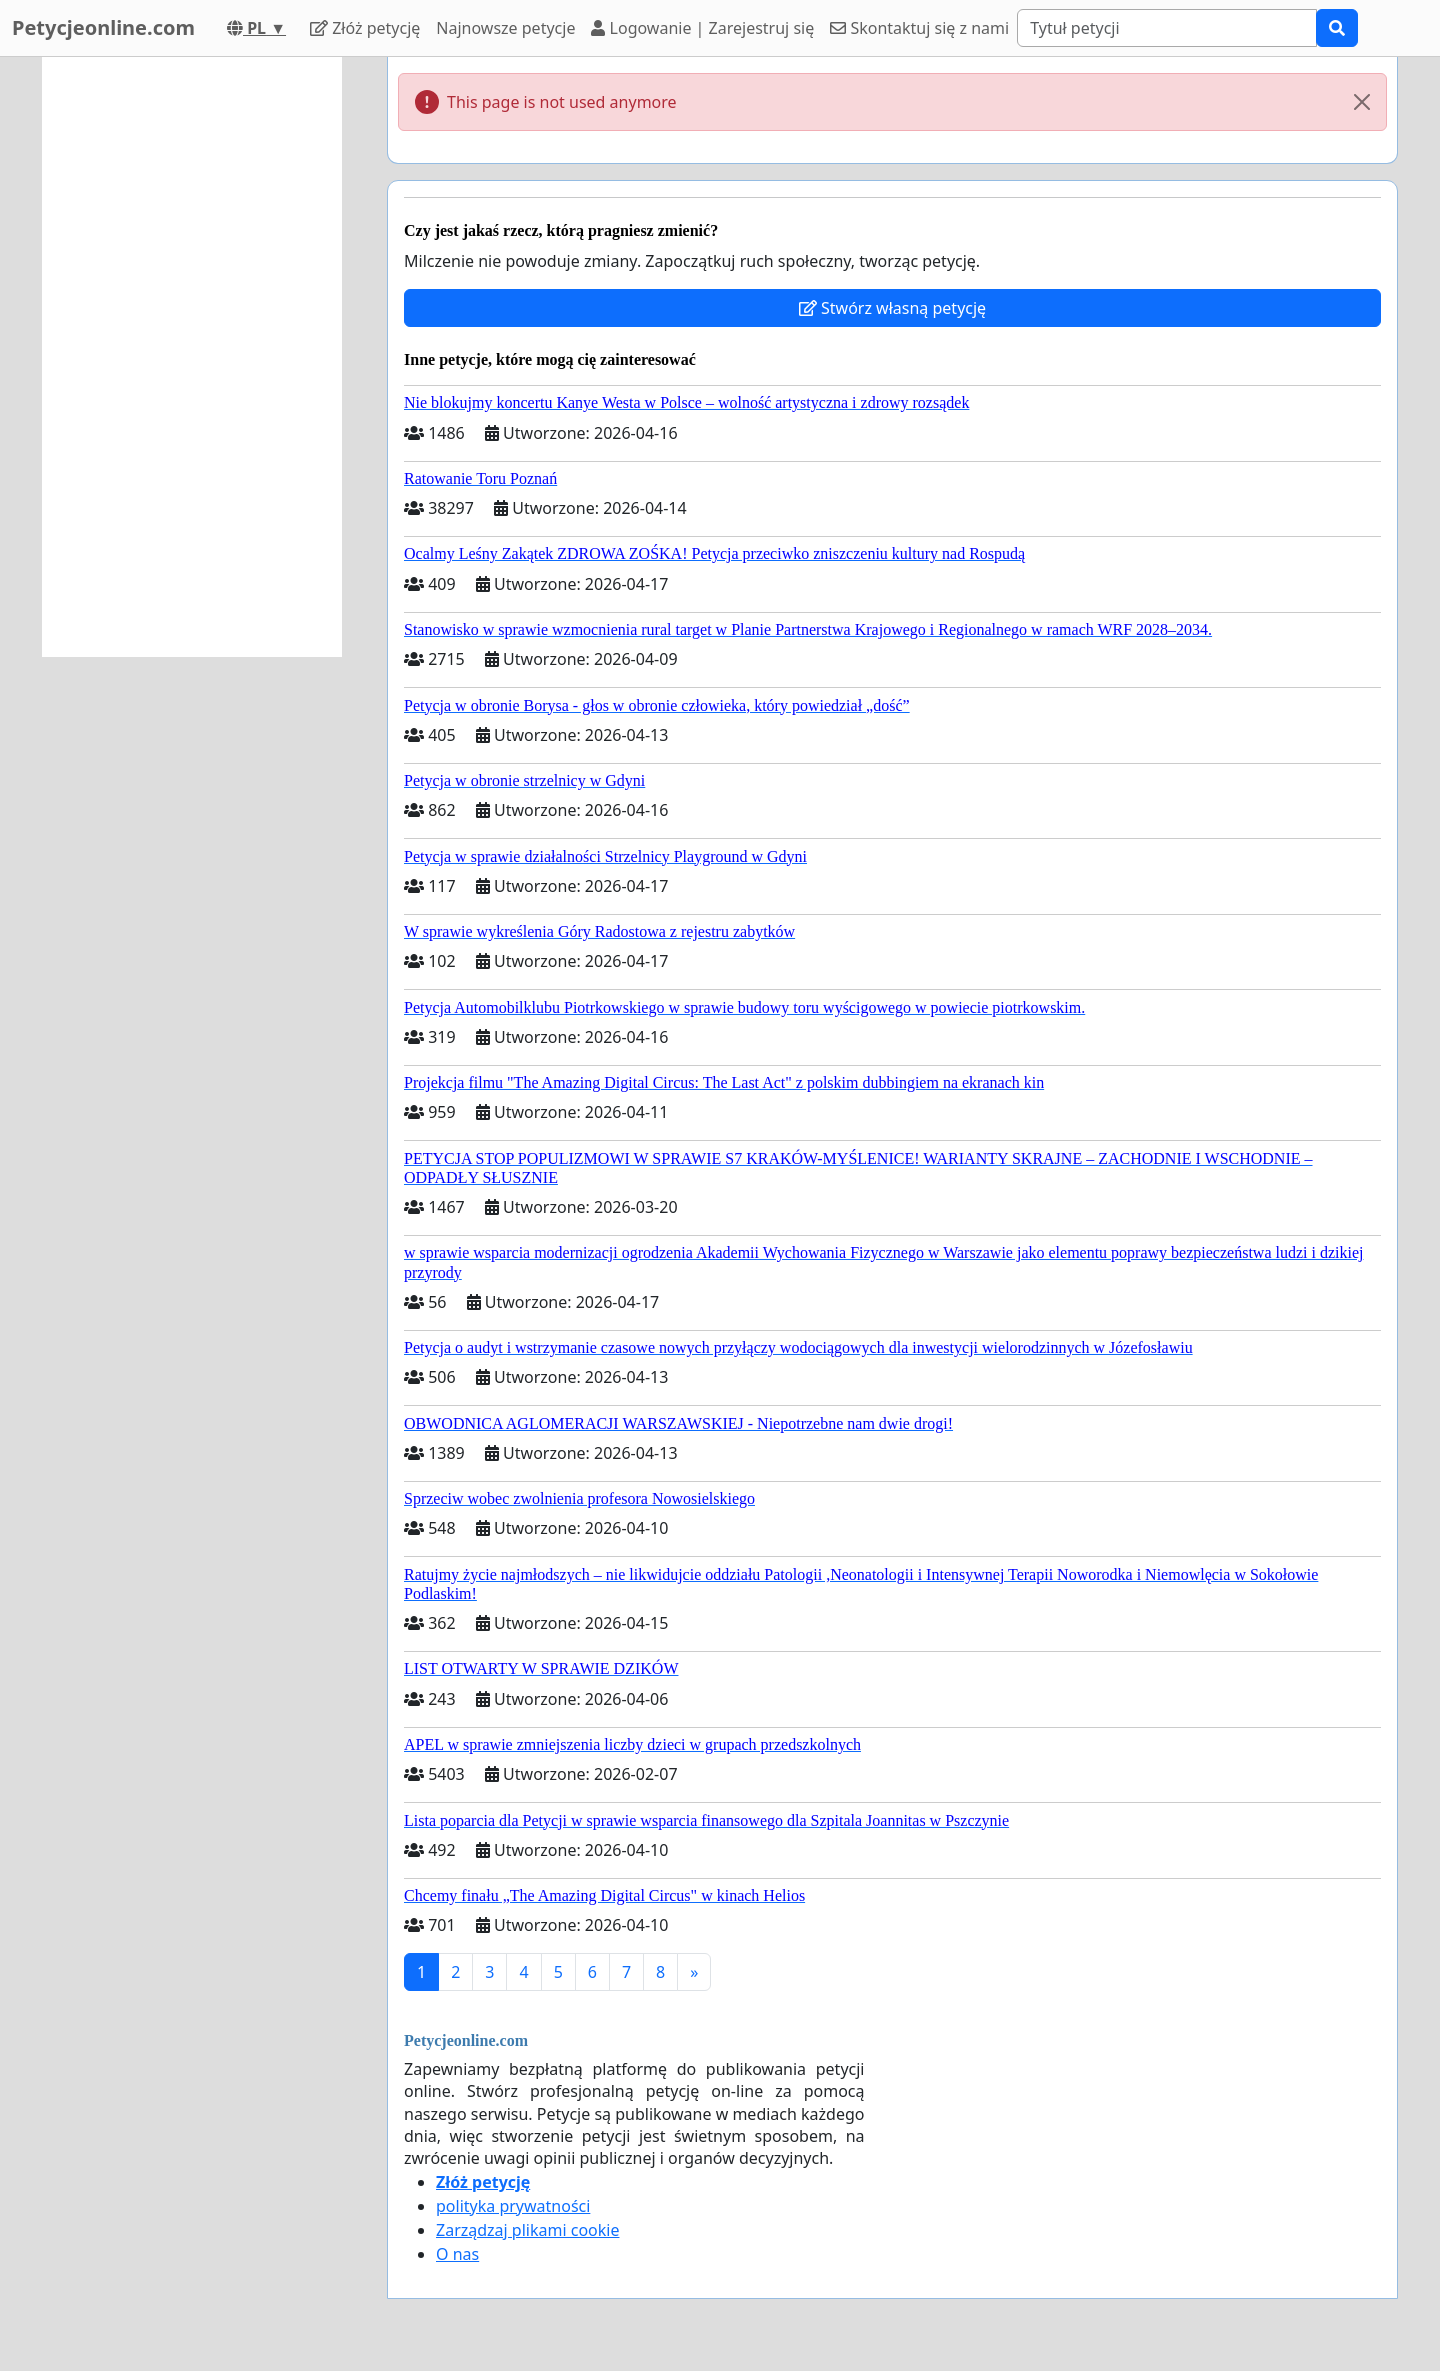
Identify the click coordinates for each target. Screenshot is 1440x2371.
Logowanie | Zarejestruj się (702, 28)
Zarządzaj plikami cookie (527, 2230)
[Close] (1362, 102)
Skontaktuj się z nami (919, 28)
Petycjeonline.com (103, 27)
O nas (457, 2254)
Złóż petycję (365, 28)
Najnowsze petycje (505, 28)
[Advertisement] (192, 357)
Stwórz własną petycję (892, 308)
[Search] (1167, 28)
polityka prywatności (513, 2206)
